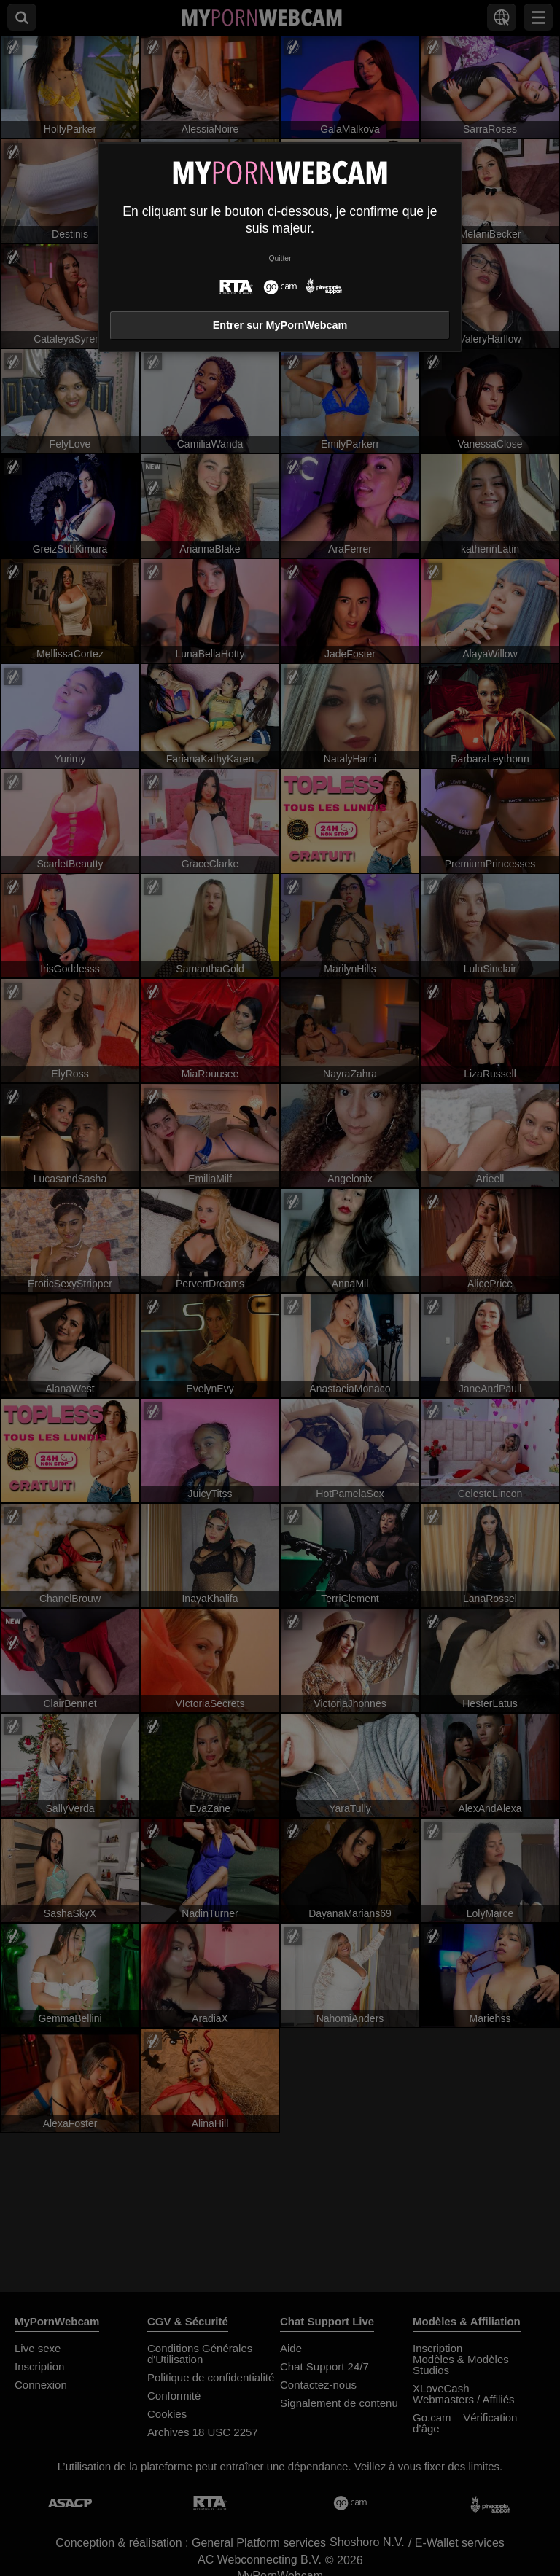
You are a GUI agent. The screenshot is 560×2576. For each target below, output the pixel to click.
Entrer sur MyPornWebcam (280, 325)
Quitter (279, 258)
